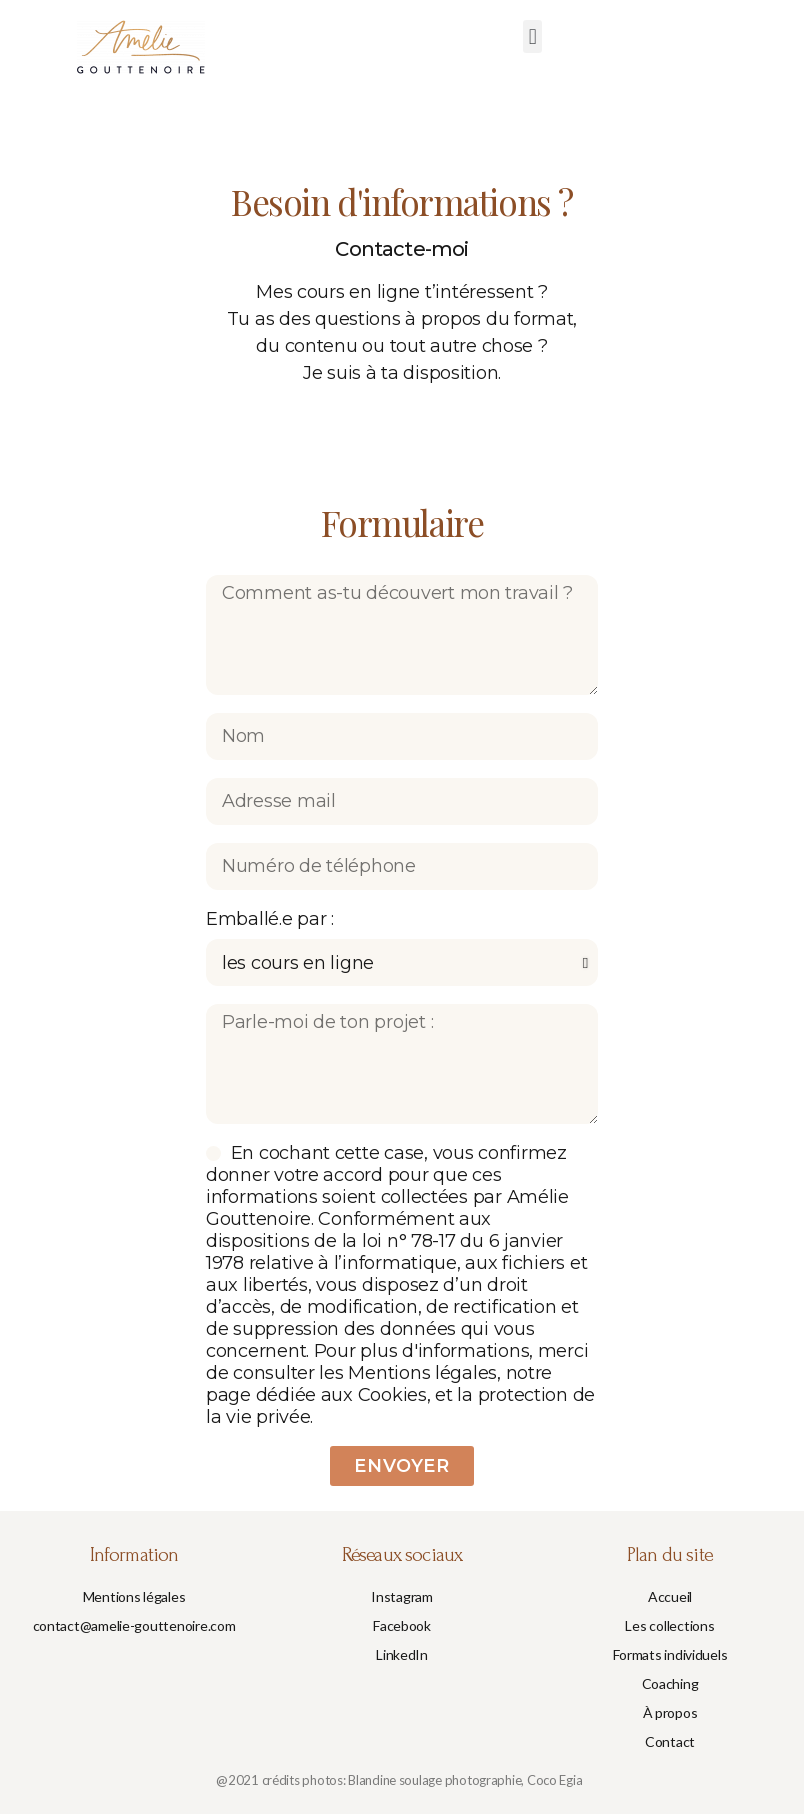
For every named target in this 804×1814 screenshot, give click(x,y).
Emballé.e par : (270, 919)
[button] (532, 36)
